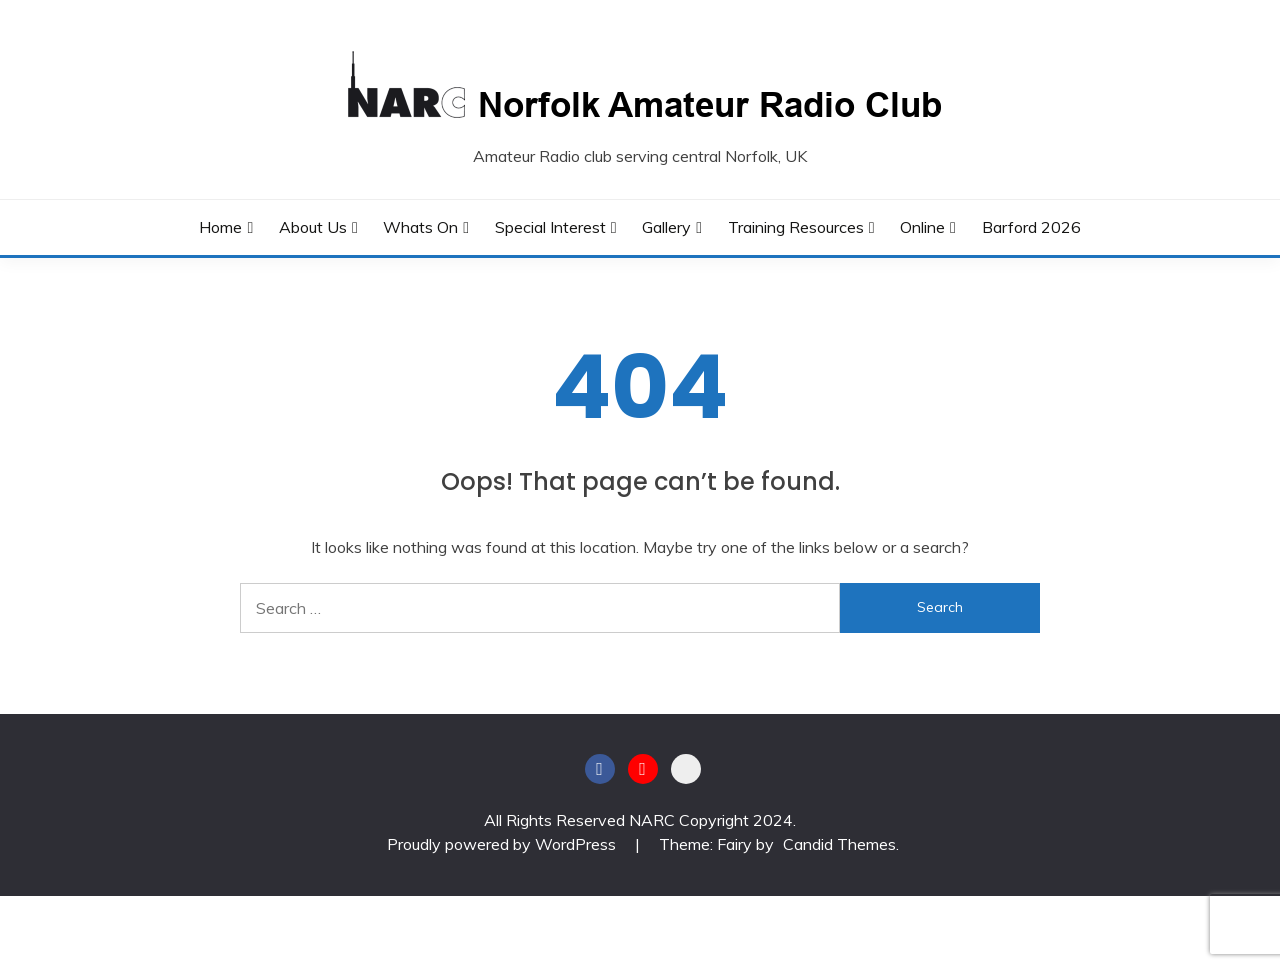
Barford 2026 (1031, 227)
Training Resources (796, 227)
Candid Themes (839, 844)
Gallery (666, 227)
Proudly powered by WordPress (503, 844)
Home (220, 227)
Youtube (643, 769)
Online (922, 227)
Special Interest (550, 227)
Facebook (600, 769)
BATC (686, 769)
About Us (313, 227)
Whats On (420, 227)
